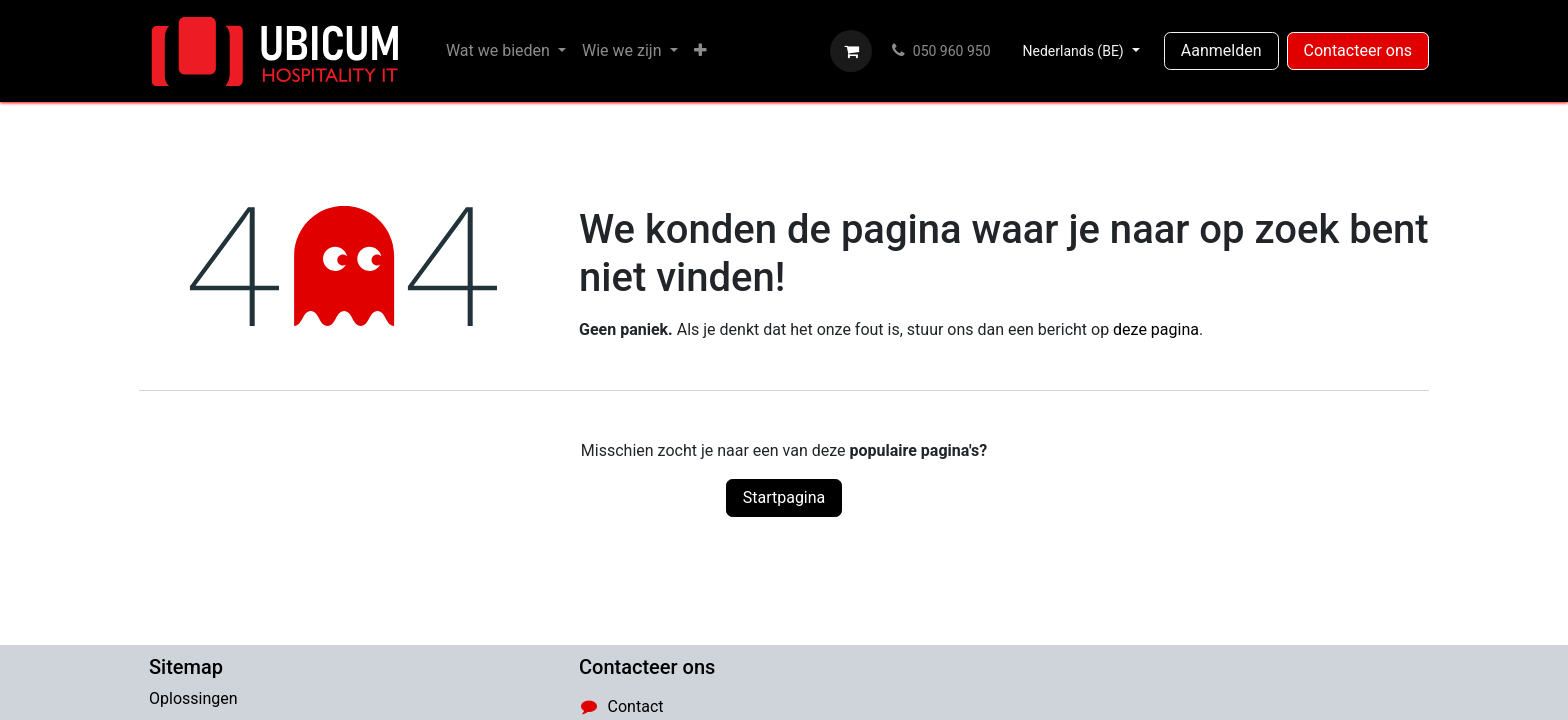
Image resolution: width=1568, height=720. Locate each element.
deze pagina (1156, 329)
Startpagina (784, 497)
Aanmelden (1221, 50)
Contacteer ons (1358, 50)
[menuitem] (506, 51)
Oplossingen (193, 698)
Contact (636, 706)
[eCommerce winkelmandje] (851, 51)
